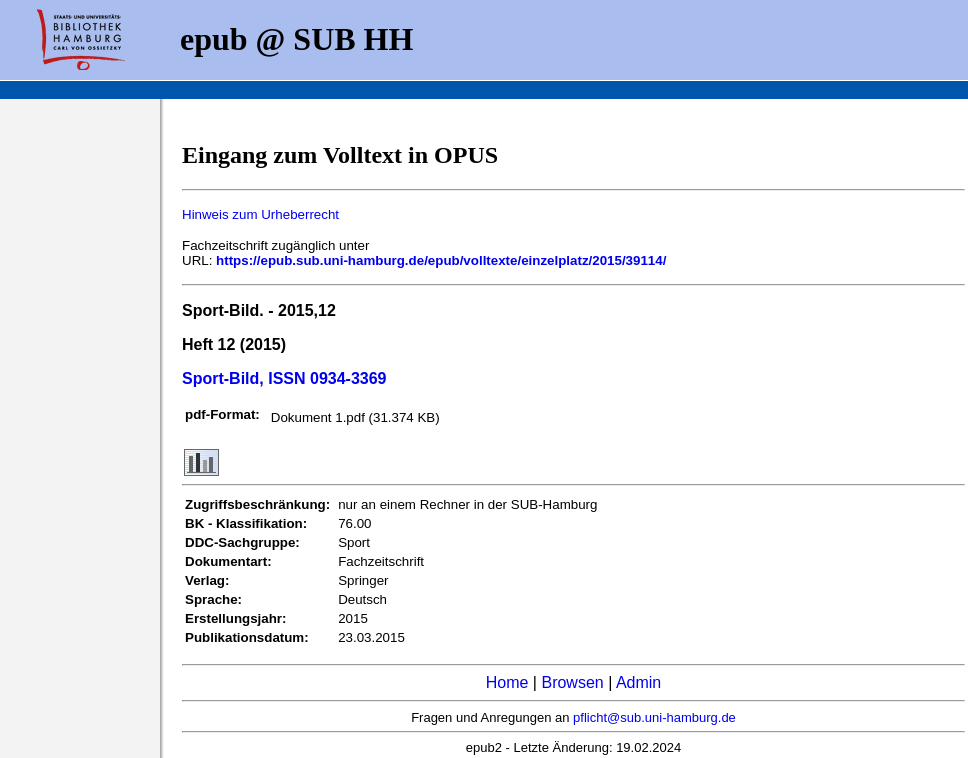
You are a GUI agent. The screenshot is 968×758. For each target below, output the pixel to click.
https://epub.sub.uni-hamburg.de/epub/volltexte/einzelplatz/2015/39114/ (441, 260)
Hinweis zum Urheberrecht (260, 214)
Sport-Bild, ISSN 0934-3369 (284, 378)
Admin (638, 682)
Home (507, 682)
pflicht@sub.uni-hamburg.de (654, 717)
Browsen (572, 682)
